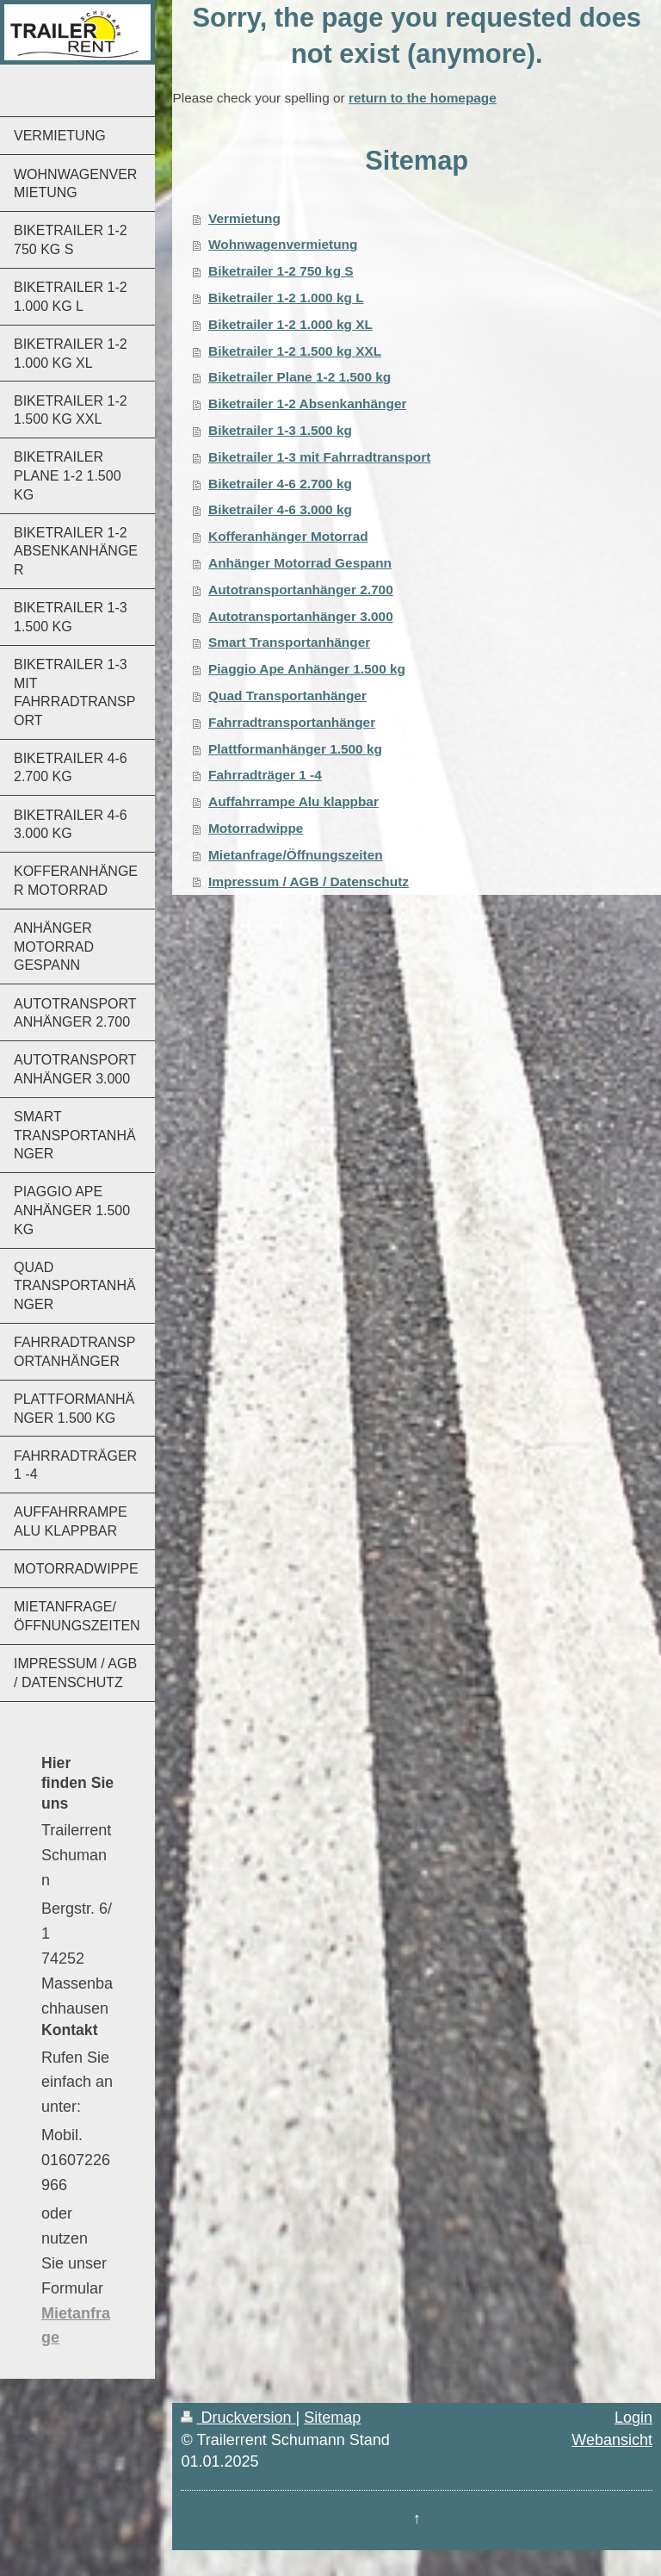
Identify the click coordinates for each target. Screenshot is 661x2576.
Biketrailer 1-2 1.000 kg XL (290, 324)
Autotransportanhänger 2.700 (300, 589)
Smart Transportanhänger (289, 642)
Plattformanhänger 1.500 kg (295, 749)
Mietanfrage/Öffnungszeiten (295, 854)
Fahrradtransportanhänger (291, 722)
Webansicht (611, 2440)
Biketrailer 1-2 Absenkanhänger (307, 403)
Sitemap (332, 2417)
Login (633, 2417)
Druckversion (238, 2417)
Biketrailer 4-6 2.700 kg (280, 483)
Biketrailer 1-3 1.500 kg (280, 430)
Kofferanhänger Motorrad (288, 536)
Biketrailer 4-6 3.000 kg (280, 509)
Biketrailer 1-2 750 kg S (281, 271)
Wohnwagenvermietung (282, 244)
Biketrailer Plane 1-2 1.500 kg (299, 376)
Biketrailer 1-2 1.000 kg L (286, 297)
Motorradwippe (255, 828)
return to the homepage (423, 97)
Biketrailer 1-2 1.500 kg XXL (294, 351)
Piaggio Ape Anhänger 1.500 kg (306, 668)
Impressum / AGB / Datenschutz (308, 881)
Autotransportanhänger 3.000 (300, 616)
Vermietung (244, 218)
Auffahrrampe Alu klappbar (293, 801)
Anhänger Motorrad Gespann (300, 563)
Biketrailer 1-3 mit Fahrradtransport (319, 457)
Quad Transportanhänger (287, 695)
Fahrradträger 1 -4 (265, 774)
